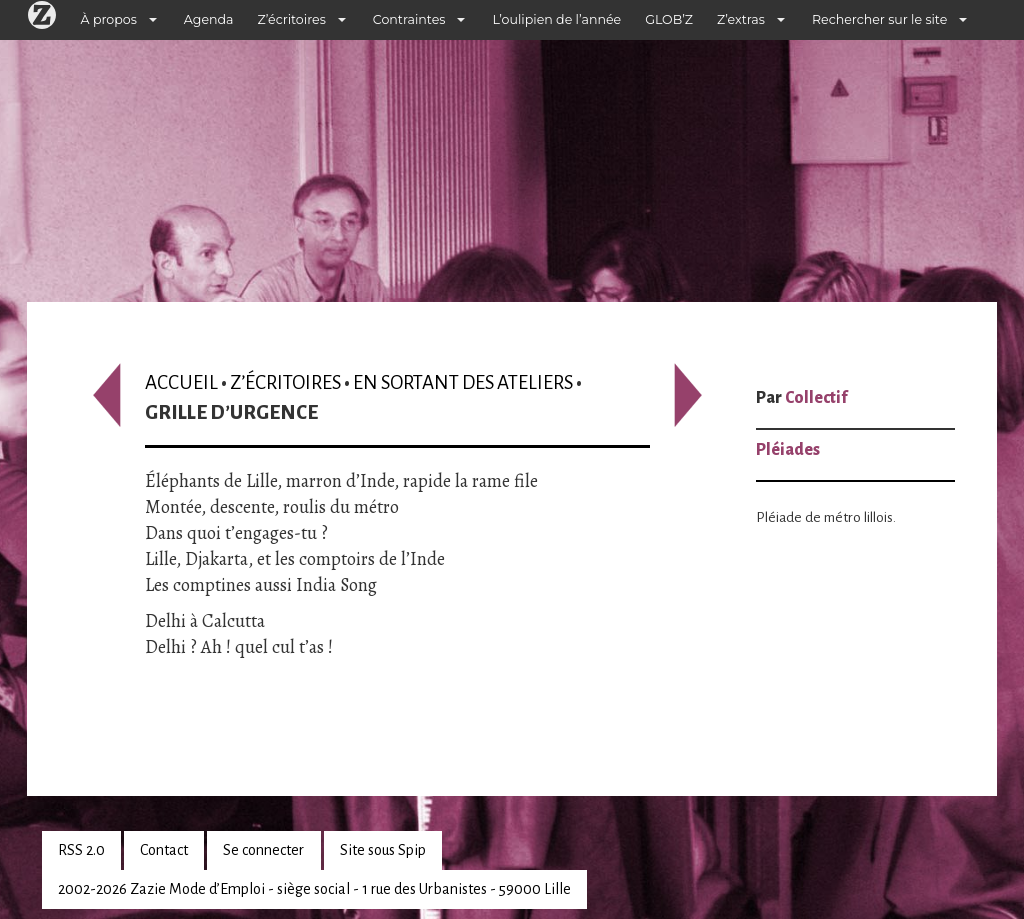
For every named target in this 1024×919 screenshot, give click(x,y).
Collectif (816, 398)
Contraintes (409, 19)
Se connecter (263, 850)
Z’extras (741, 19)
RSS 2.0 (81, 850)
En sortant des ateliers (463, 382)
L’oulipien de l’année (556, 19)
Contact (164, 850)
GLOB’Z (669, 19)
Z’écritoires (292, 19)
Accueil (181, 382)
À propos (109, 19)
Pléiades (788, 450)
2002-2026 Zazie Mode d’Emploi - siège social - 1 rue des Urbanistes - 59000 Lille (314, 889)
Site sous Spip (383, 850)
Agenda (209, 19)
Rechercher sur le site (879, 19)
